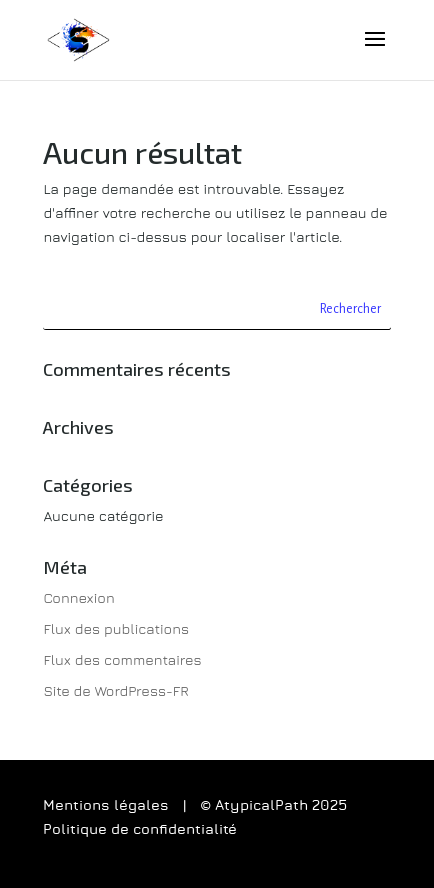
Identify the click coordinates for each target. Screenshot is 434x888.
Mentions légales (106, 806)
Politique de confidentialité (140, 830)
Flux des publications (116, 628)
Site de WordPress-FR (115, 690)
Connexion (78, 597)
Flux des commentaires (122, 659)
